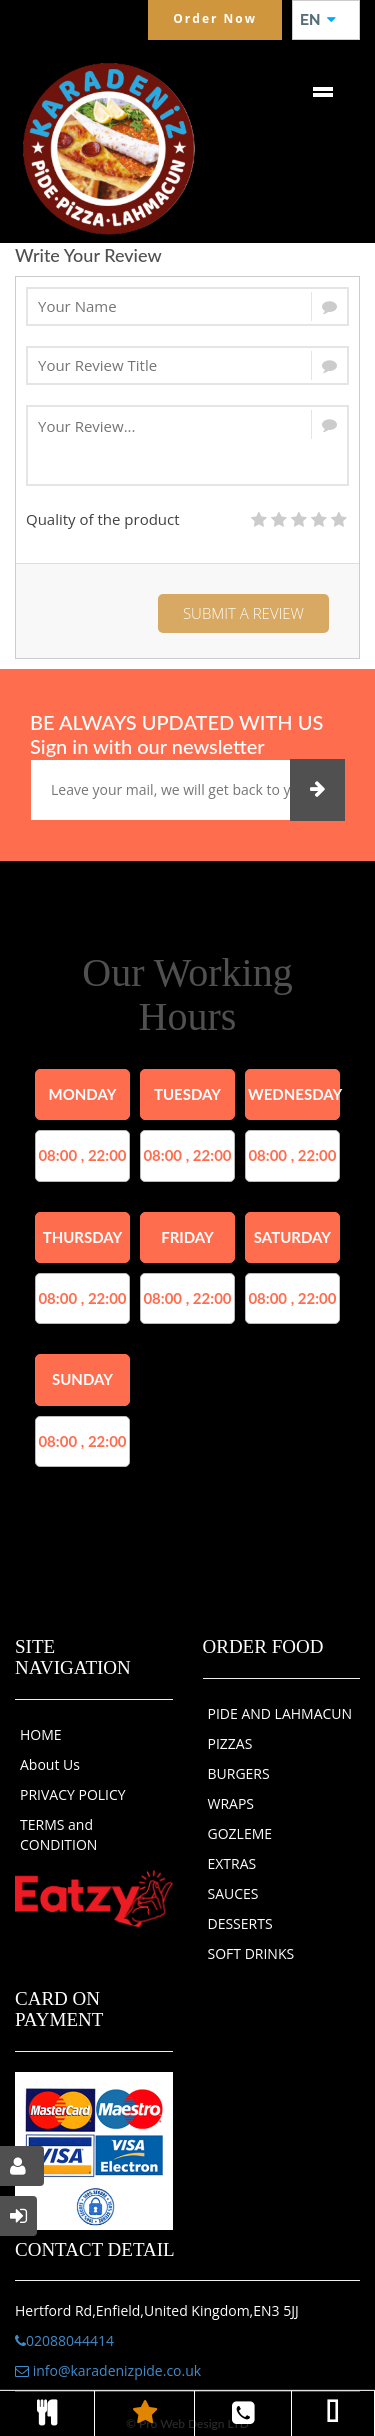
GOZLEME (240, 1833)
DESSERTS (240, 1923)
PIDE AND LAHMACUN (280, 1713)
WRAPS (231, 1803)
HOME (41, 1734)
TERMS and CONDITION (58, 1834)
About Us (50, 1764)
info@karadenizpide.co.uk (108, 2370)
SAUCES (233, 1893)
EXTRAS (232, 1863)
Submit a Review (243, 613)
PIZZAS (230, 1743)
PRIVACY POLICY (73, 1794)
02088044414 (64, 2340)
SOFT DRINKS (251, 1953)
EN (318, 20)
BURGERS (239, 1773)
